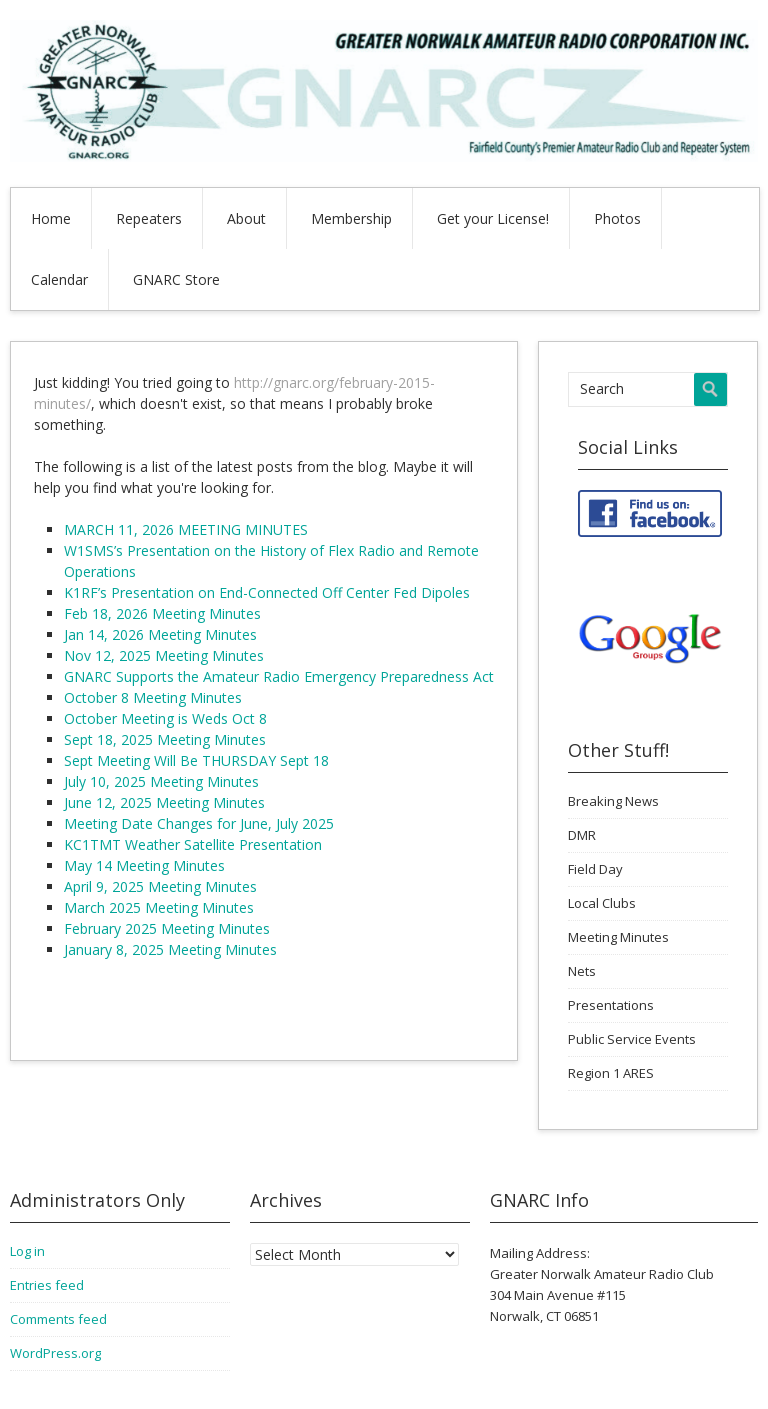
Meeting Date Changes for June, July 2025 (199, 823)
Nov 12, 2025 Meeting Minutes (164, 655)
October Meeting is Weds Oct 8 (165, 718)
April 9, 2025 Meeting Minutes (160, 886)
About (246, 218)
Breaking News (613, 801)
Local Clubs (602, 903)
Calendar (59, 279)
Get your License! (493, 218)
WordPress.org (55, 1353)
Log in (27, 1251)
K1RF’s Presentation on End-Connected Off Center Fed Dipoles (267, 592)
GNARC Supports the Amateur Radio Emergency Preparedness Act (279, 676)
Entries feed (47, 1285)
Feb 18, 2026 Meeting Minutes (162, 613)
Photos (617, 218)
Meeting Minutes (618, 937)
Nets (582, 971)
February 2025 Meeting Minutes (167, 928)
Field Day (595, 869)
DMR (582, 835)
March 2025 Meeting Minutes (159, 907)
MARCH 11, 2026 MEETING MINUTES (186, 529)
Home (51, 218)
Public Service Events (632, 1039)
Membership (351, 218)
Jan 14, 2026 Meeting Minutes (160, 634)
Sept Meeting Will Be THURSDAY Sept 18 (196, 760)
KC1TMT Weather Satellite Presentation (193, 844)
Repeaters (149, 218)
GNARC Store (176, 279)
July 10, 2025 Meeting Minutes (161, 781)
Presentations (611, 1005)
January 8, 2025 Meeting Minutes (170, 949)
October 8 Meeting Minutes (153, 697)
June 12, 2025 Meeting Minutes (164, 802)
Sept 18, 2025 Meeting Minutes (165, 739)
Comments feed (58, 1319)
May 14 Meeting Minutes (144, 865)
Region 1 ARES (611, 1073)
